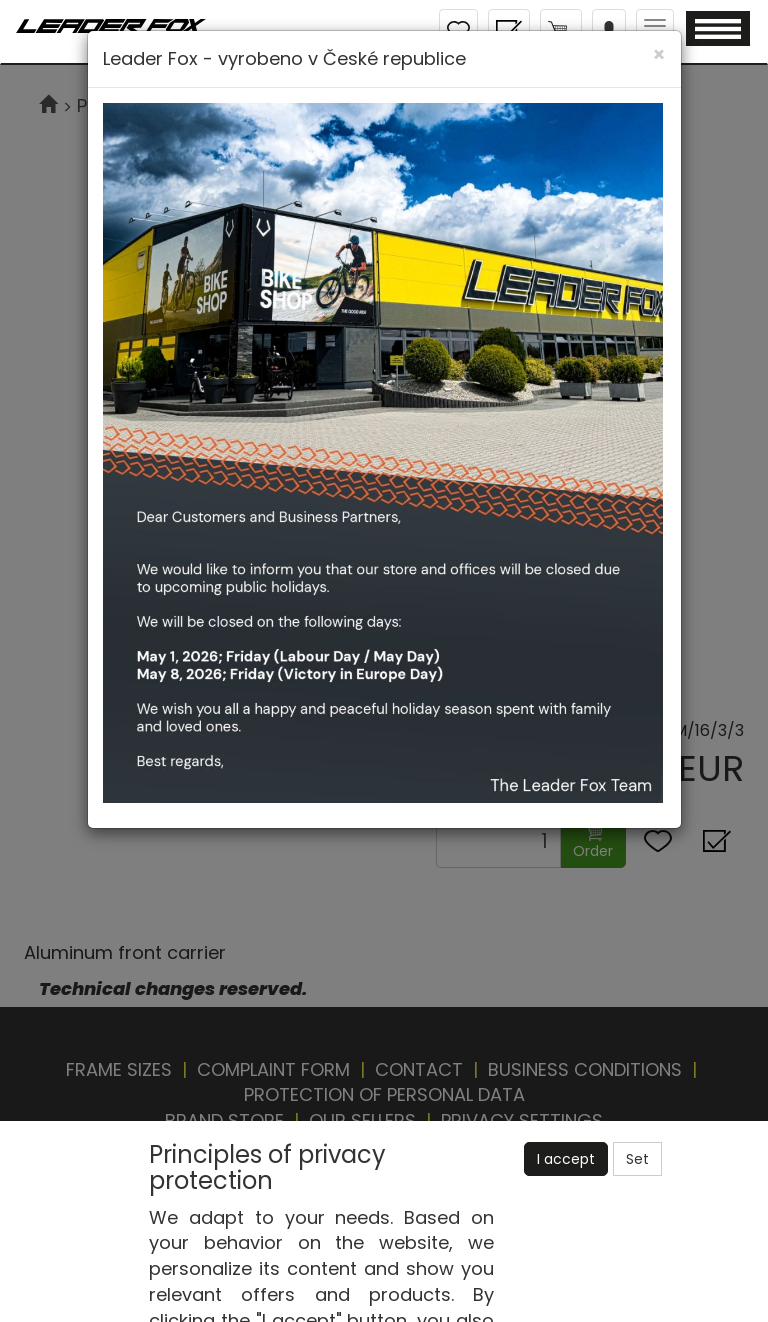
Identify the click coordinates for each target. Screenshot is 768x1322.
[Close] (659, 54)
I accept (566, 1159)
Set (637, 1159)
